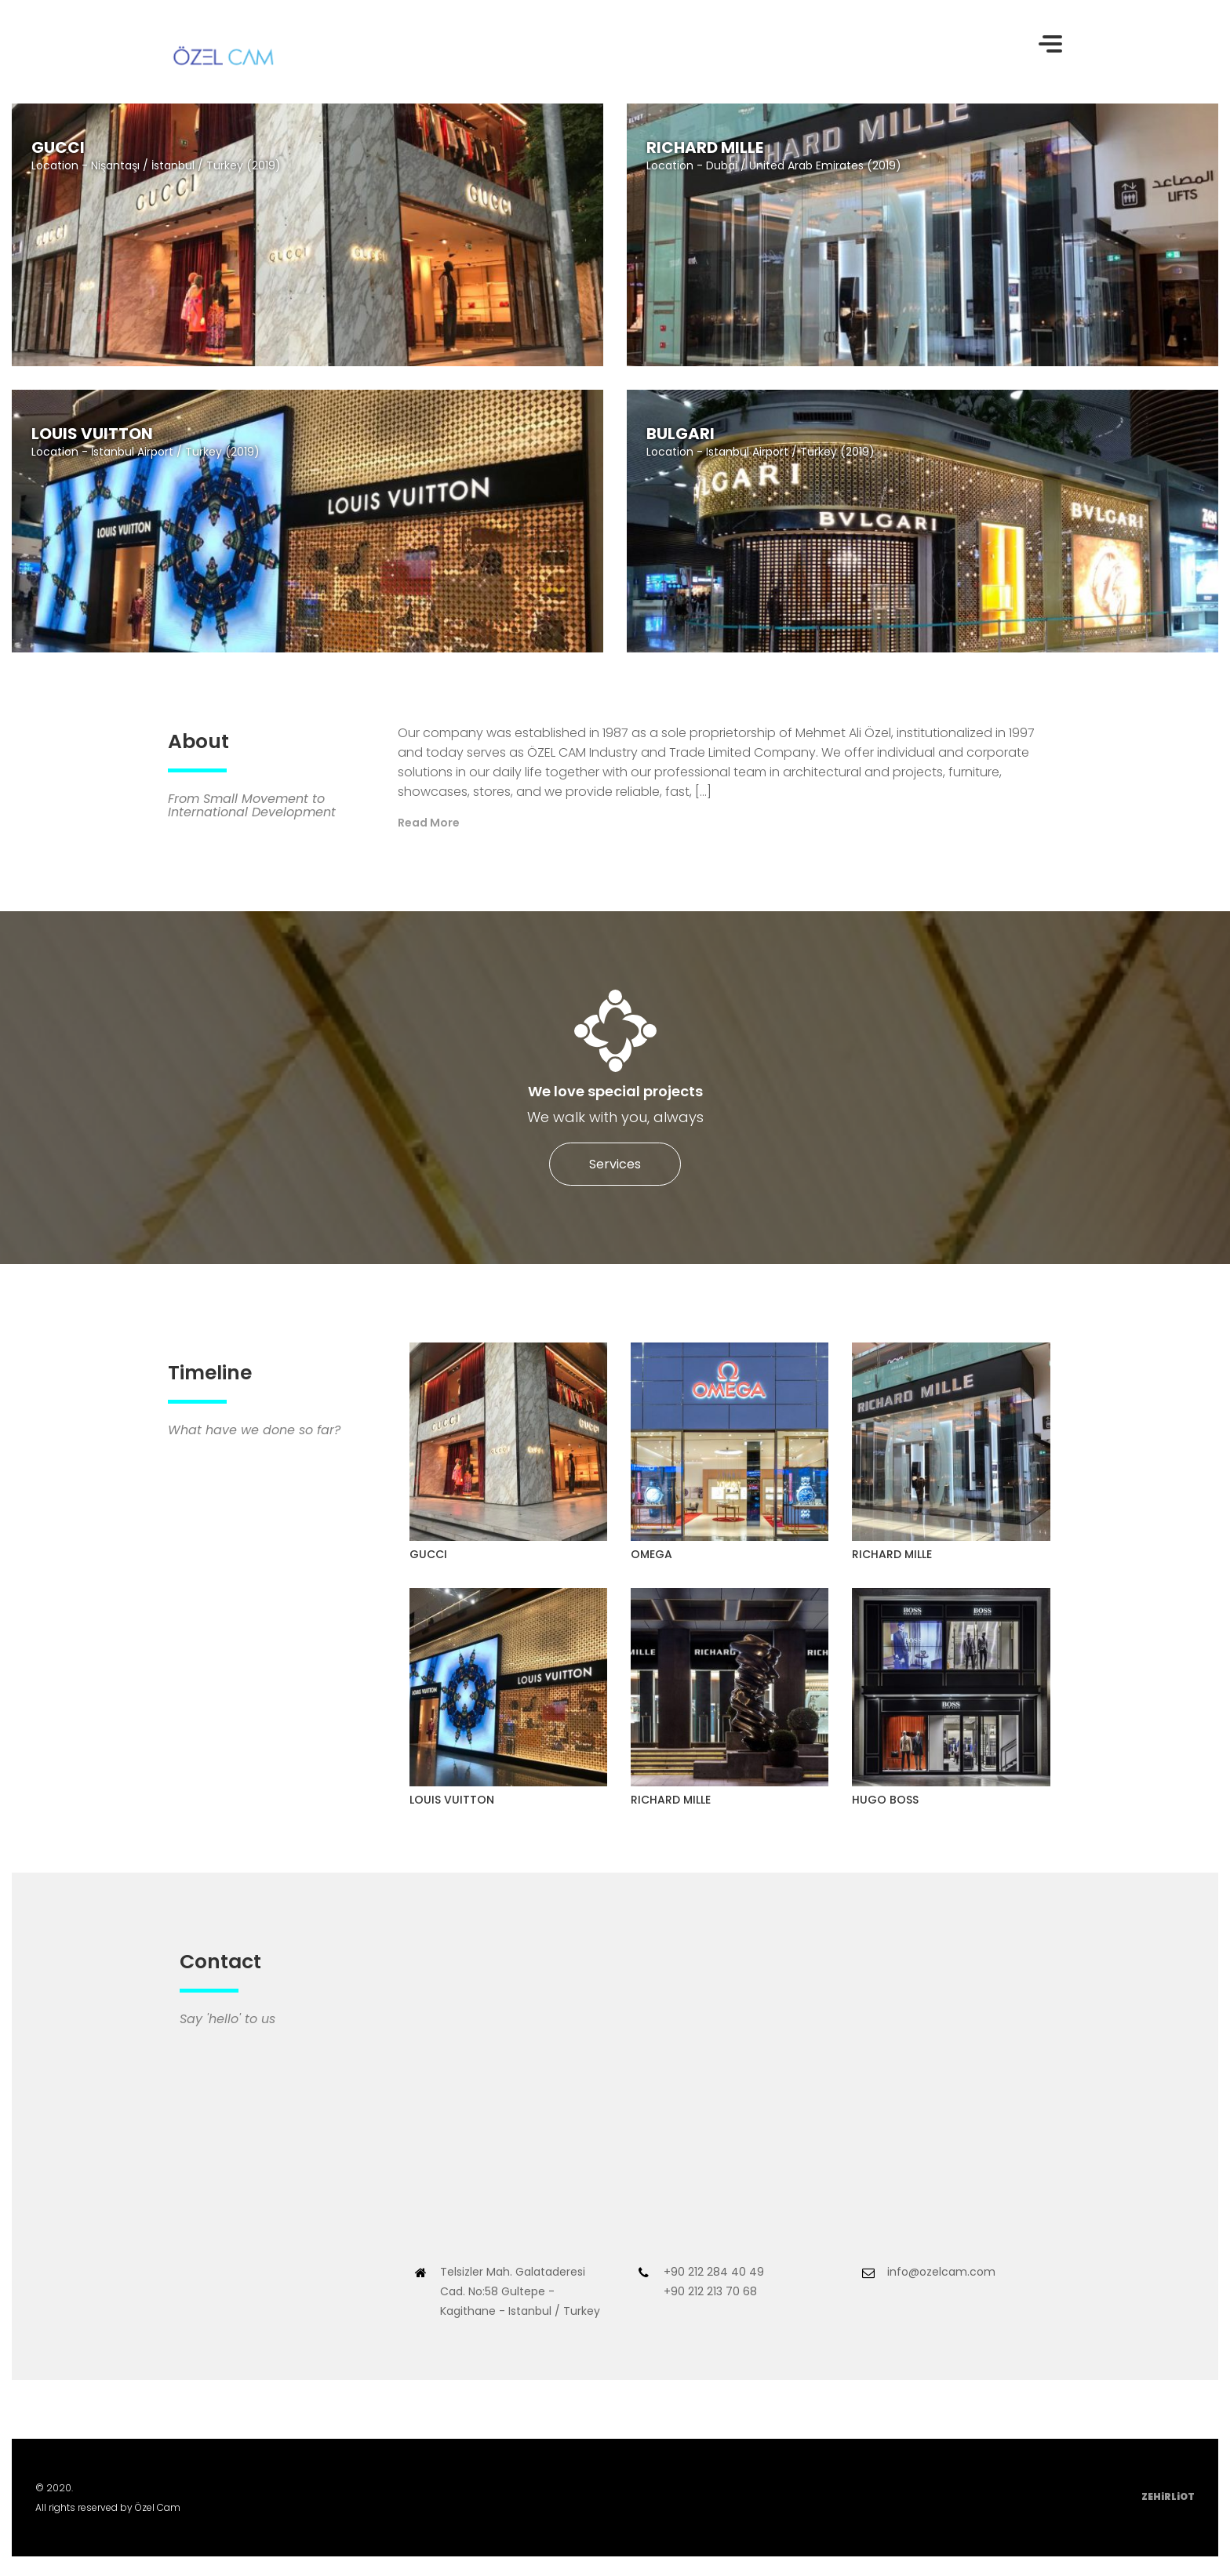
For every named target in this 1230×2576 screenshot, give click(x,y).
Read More (429, 822)
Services (615, 1164)
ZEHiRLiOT (1168, 2496)
